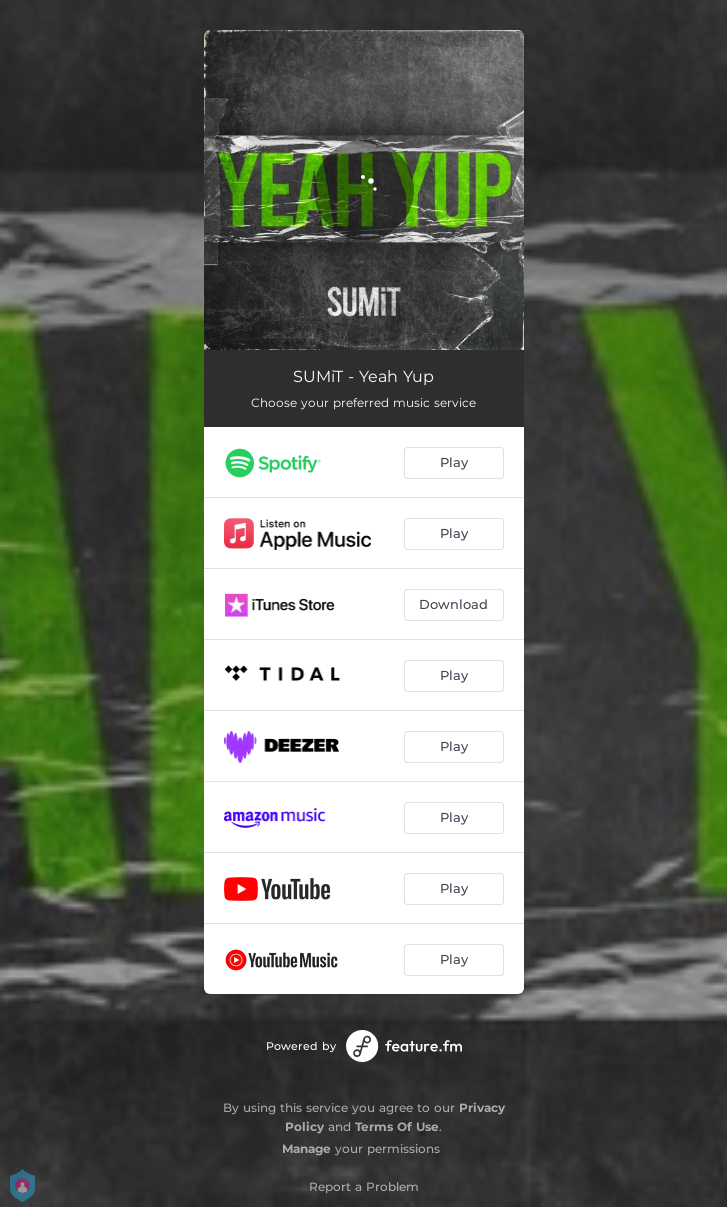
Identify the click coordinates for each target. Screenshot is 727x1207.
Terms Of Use (397, 1126)
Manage (306, 1148)
